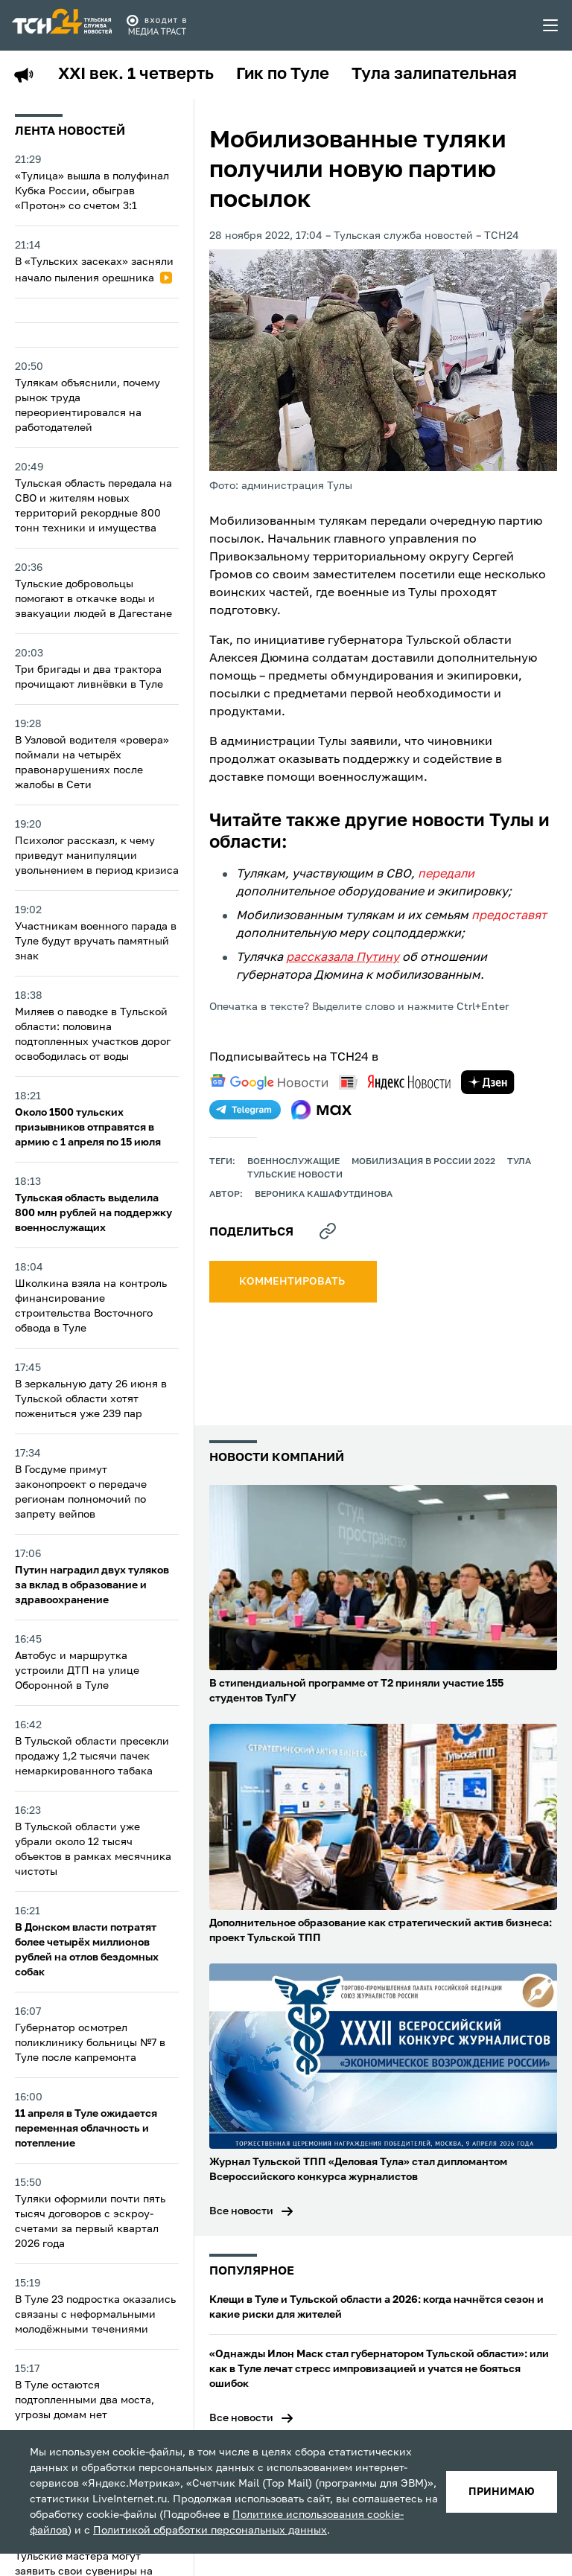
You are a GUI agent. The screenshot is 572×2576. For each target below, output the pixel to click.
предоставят (509, 916)
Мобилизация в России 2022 (423, 1161)
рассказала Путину (342, 958)
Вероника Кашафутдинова (324, 1194)
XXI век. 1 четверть (136, 74)
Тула (519, 1161)
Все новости (241, 2211)
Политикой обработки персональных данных (210, 2530)
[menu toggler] (551, 25)
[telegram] (245, 1109)
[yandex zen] (488, 1082)
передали (446, 874)
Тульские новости (295, 1175)
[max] (321, 1109)
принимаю (501, 2492)
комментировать (293, 1281)
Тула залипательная (434, 74)
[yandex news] (395, 1082)
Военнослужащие (293, 1161)
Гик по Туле (282, 74)
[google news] (268, 1082)
